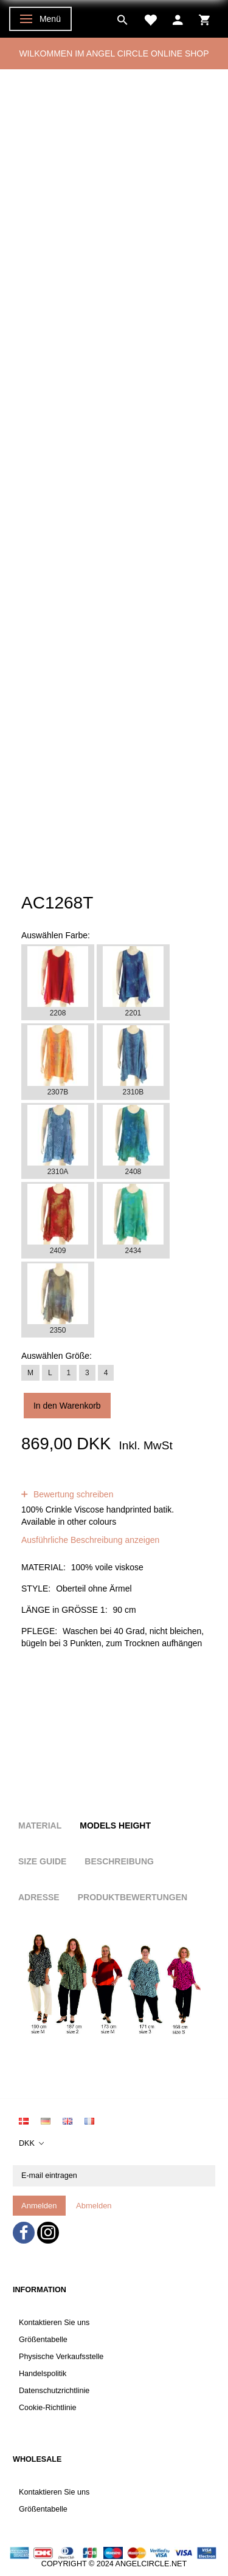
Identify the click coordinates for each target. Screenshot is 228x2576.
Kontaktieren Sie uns (54, 2322)
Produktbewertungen (132, 1897)
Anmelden (39, 2205)
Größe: (56, 1356)
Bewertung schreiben (72, 1494)
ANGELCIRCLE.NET (151, 2564)
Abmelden (94, 2205)
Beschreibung (119, 1861)
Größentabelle (43, 2339)
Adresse (39, 1897)
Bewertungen (116, 1482)
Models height (115, 1825)
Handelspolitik (42, 2373)
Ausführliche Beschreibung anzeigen (90, 1540)
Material (39, 1825)
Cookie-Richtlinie (48, 2407)
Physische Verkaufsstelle (61, 2356)
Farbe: (55, 935)
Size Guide (42, 1861)
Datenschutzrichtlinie (54, 2390)
